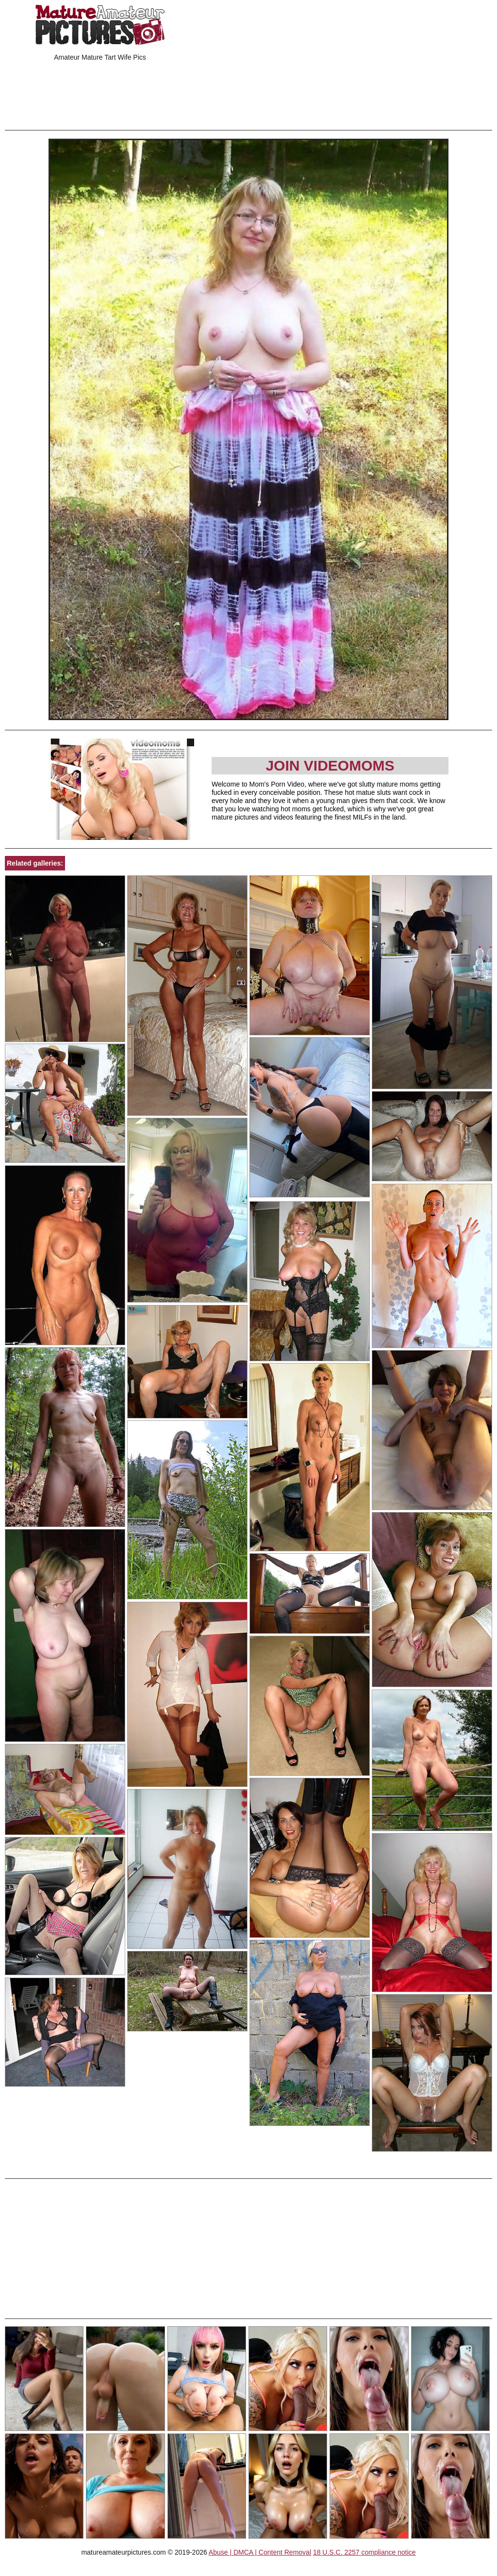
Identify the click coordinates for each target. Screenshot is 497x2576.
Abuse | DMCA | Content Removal (260, 2552)
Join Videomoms (329, 765)
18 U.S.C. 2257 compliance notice (364, 2552)
